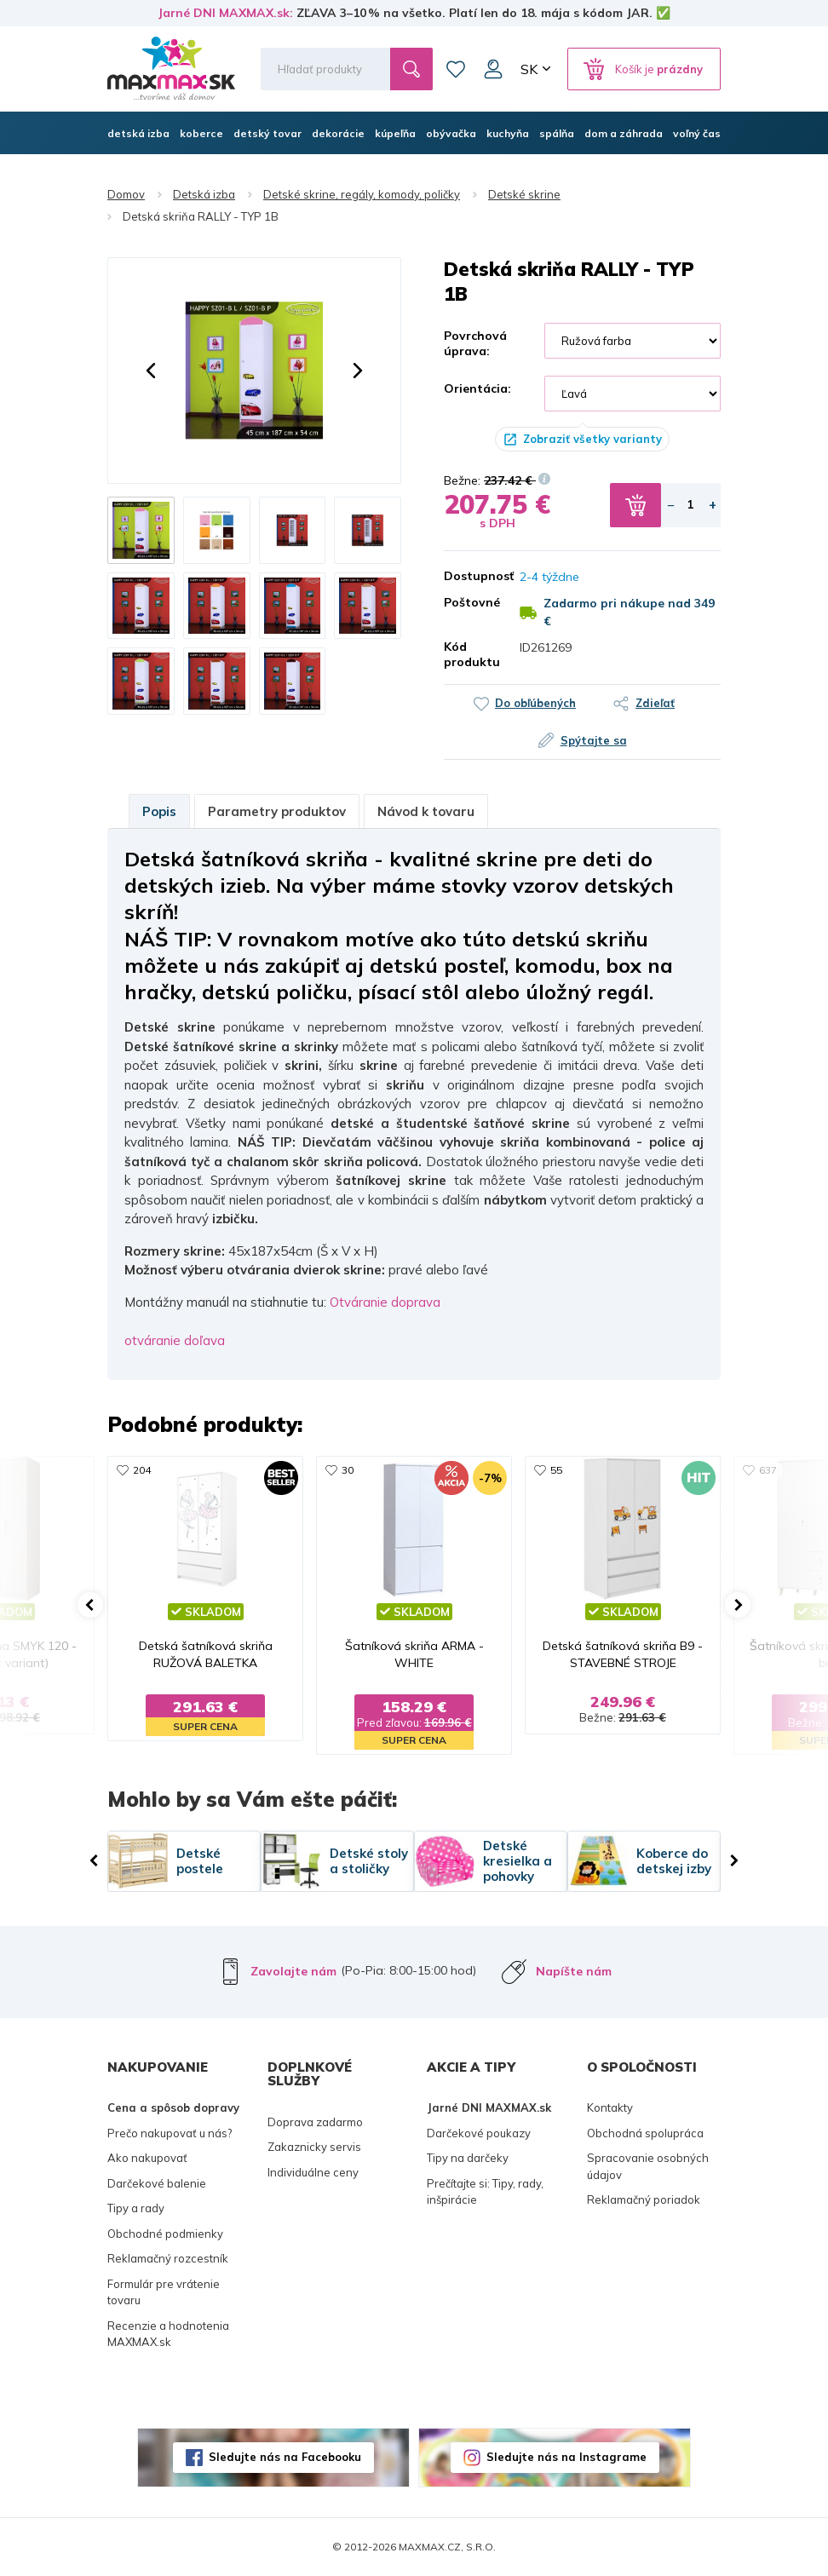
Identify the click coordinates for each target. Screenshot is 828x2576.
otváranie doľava (174, 1340)
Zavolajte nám (293, 1971)
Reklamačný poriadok (643, 2199)
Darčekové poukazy (479, 2133)
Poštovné (469, 602)
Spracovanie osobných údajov (648, 2166)
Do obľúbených (535, 703)
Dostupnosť (469, 576)
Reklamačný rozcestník (167, 2258)
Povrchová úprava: (475, 343)
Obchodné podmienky (165, 2233)
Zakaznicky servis (314, 2146)
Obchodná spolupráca (645, 2133)
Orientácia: (477, 388)
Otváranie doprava (385, 1302)
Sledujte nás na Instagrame (566, 2457)
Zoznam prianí (455, 69)
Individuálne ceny (313, 2172)
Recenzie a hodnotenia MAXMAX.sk (168, 2334)
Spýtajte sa (594, 740)
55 (556, 1469)
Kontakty (610, 2107)
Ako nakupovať (147, 2158)
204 (142, 1469)
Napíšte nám (574, 1971)
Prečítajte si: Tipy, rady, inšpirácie (485, 2191)
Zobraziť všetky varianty (592, 439)
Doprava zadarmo (315, 2122)
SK (529, 69)
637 (768, 1469)
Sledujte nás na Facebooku (285, 2457)
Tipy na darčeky (468, 2158)
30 (348, 1469)
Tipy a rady (135, 2208)
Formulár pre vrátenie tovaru (163, 2292)
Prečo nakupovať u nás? (169, 2133)
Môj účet (493, 69)
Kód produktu (469, 654)
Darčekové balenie (156, 2183)
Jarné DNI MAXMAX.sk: (225, 12)
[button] (150, 370)
